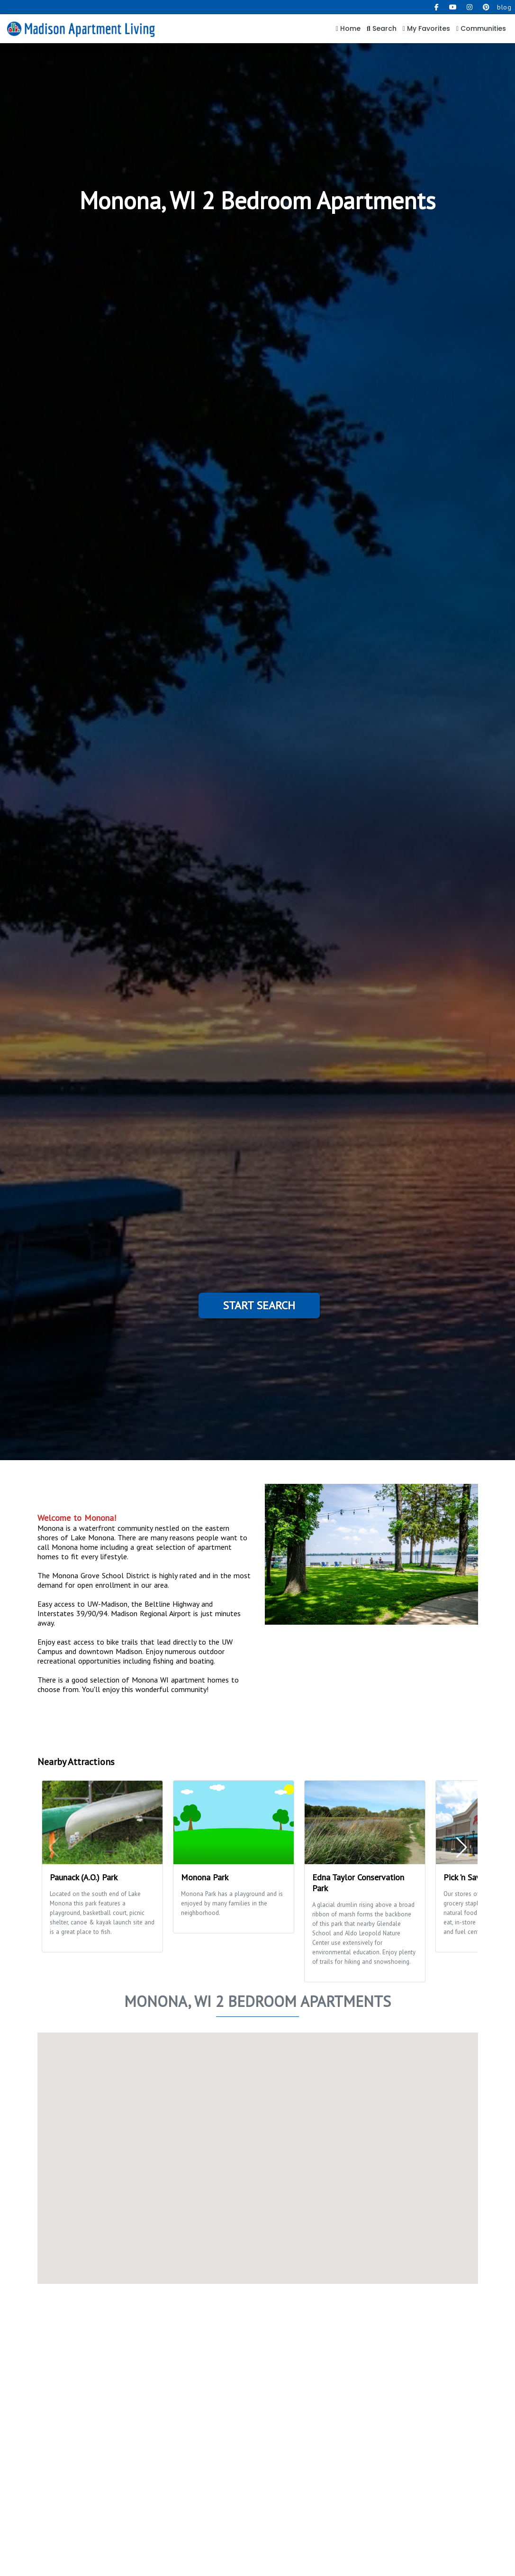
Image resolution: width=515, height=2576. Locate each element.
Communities (481, 28)
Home (348, 28)
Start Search (259, 1305)
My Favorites (426, 28)
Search (382, 28)
